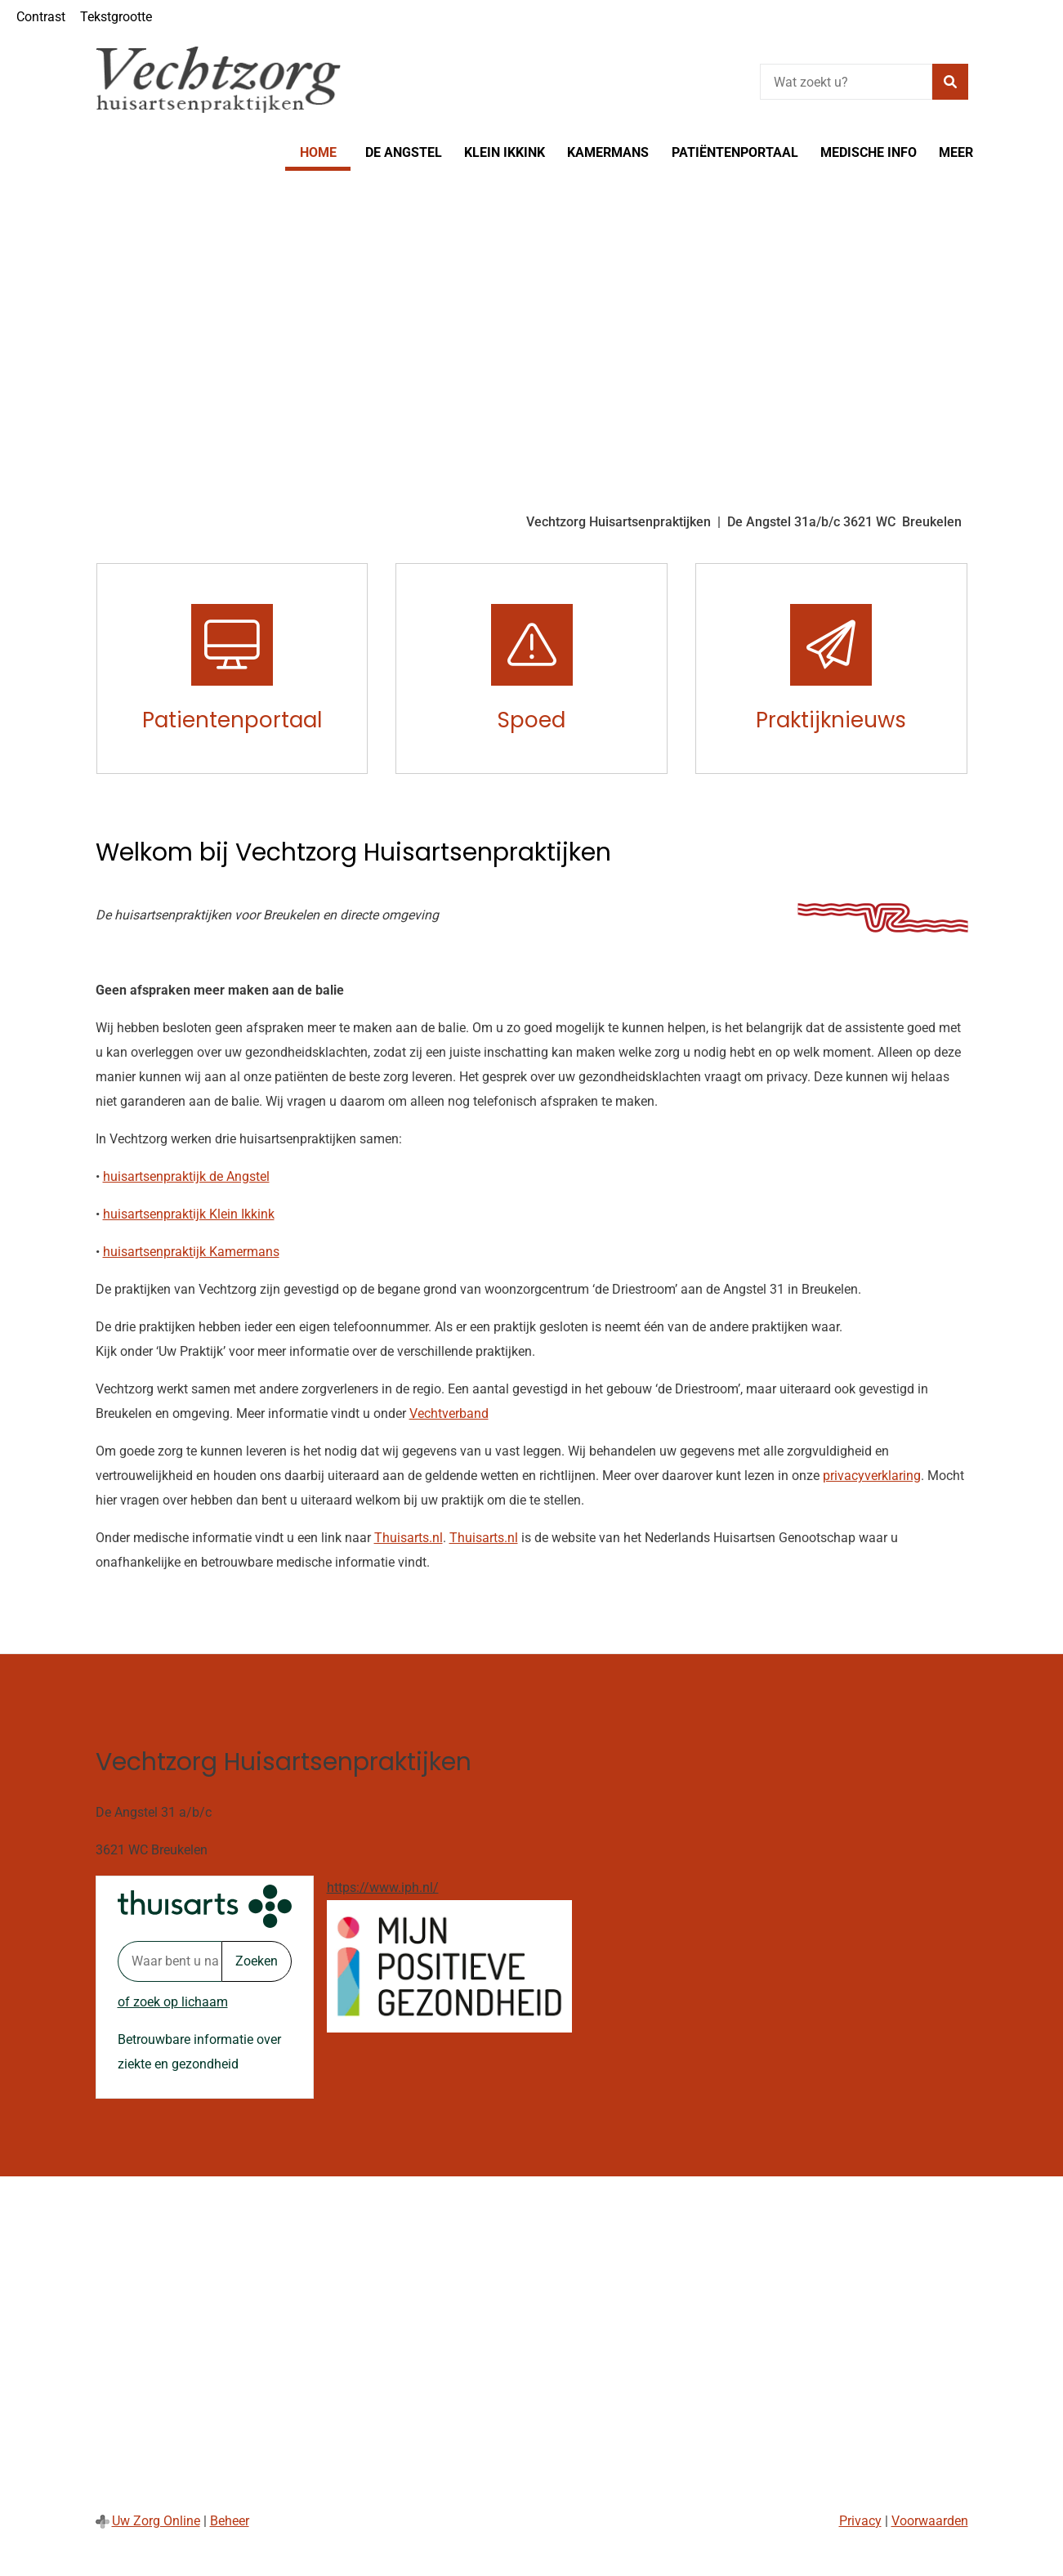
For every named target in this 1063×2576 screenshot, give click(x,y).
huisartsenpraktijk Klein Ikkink (189, 1214)
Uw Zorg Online (156, 2521)
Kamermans (608, 152)
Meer (956, 152)
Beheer (229, 2521)
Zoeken (256, 1961)
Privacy (860, 2521)
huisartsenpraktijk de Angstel (186, 1176)
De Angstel (403, 152)
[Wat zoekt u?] (846, 82)
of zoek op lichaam (173, 2002)
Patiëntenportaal (735, 152)
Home (318, 152)
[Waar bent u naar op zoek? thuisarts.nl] (169, 1961)
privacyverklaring (872, 1475)
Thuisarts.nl (408, 1537)
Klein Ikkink (504, 152)
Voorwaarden (929, 2521)
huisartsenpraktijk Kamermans (191, 1251)
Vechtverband (449, 1413)
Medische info (868, 152)
